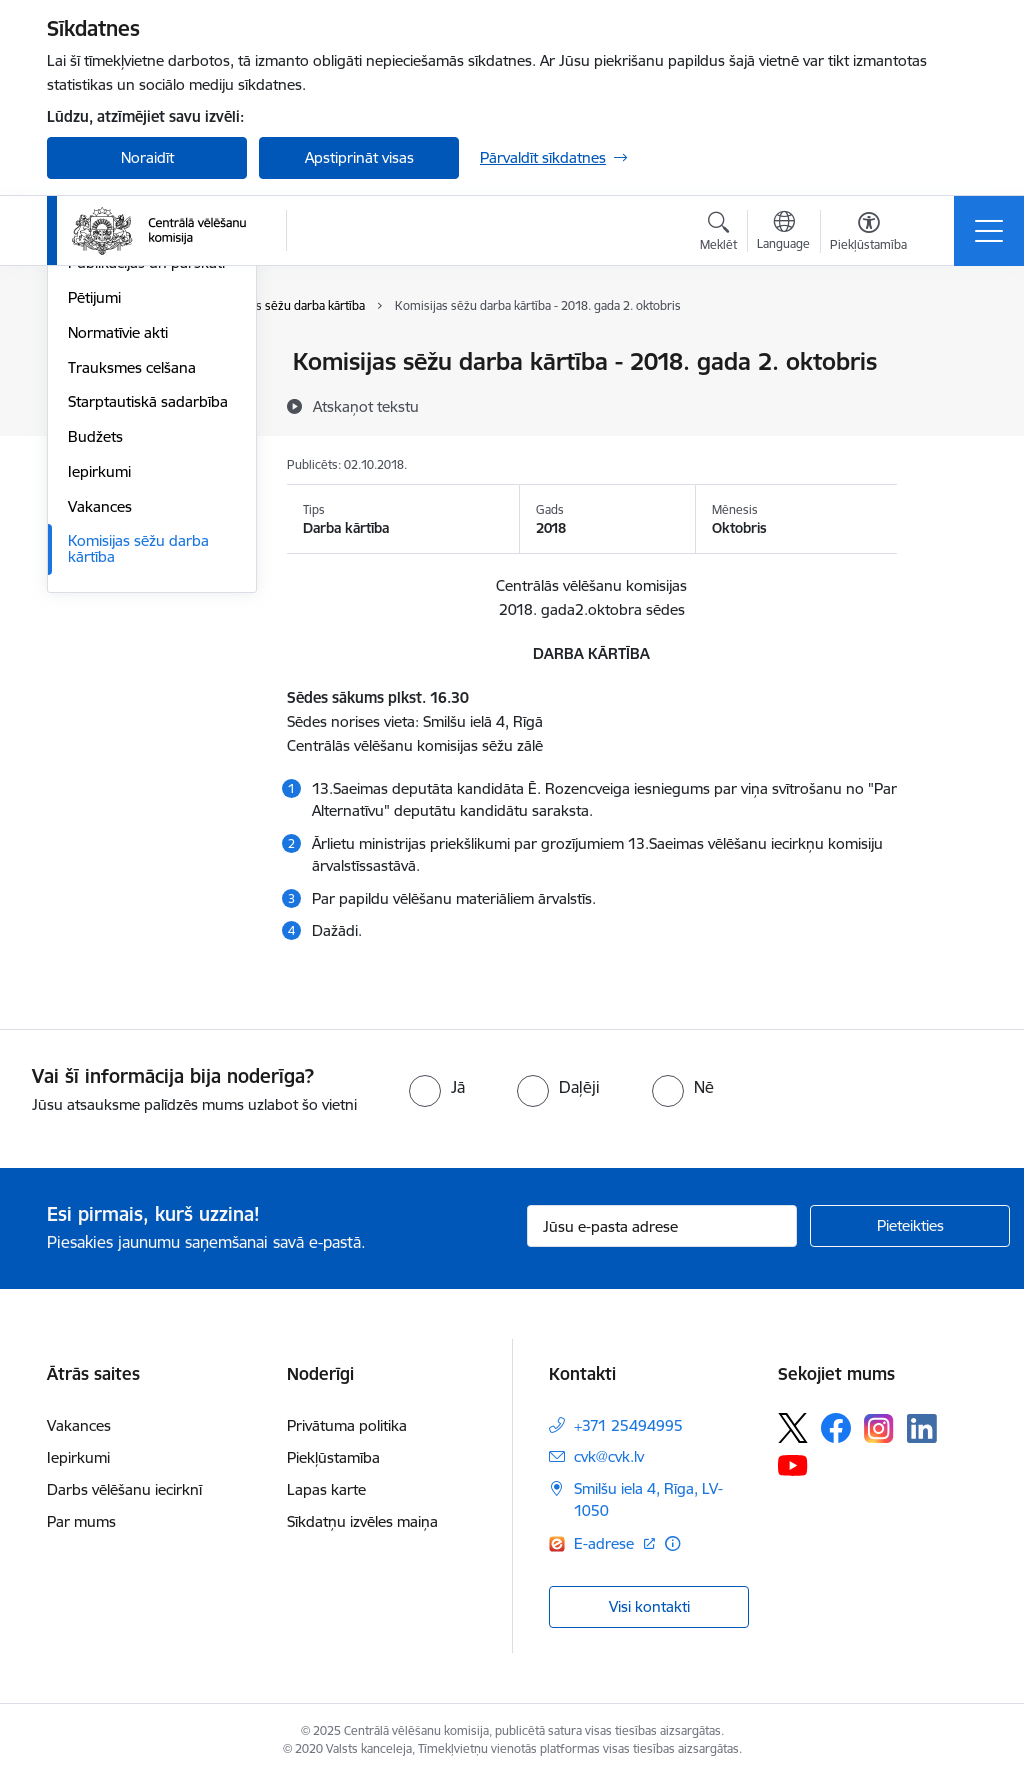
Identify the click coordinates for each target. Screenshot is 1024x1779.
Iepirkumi (99, 710)
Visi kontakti (649, 1606)
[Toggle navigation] (989, 231)
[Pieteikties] (910, 1226)
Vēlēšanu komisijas (131, 467)
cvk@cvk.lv (609, 1456)
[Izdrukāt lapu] (949, 353)
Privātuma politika (347, 1425)
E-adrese (606, 1543)
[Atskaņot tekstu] (366, 406)
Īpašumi (94, 432)
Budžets (95, 675)
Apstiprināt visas (359, 157)
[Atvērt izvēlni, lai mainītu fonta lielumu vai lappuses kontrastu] (868, 234)
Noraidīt (147, 157)
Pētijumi (94, 536)
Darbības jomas (120, 397)
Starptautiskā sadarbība (148, 641)
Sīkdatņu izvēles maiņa (362, 1521)
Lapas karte (326, 1489)
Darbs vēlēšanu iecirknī (124, 1489)
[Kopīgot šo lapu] (949, 403)
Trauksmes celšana (132, 606)
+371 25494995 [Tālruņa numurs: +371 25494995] (628, 1425)
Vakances (100, 745)
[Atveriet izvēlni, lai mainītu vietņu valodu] (783, 233)
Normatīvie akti (118, 571)
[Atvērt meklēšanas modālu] (718, 234)
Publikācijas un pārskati (146, 502)
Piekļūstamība (333, 1457)
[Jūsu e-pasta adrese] (662, 1226)
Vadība (91, 363)
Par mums (81, 1521)
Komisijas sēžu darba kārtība (138, 788)
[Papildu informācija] (672, 1543)
